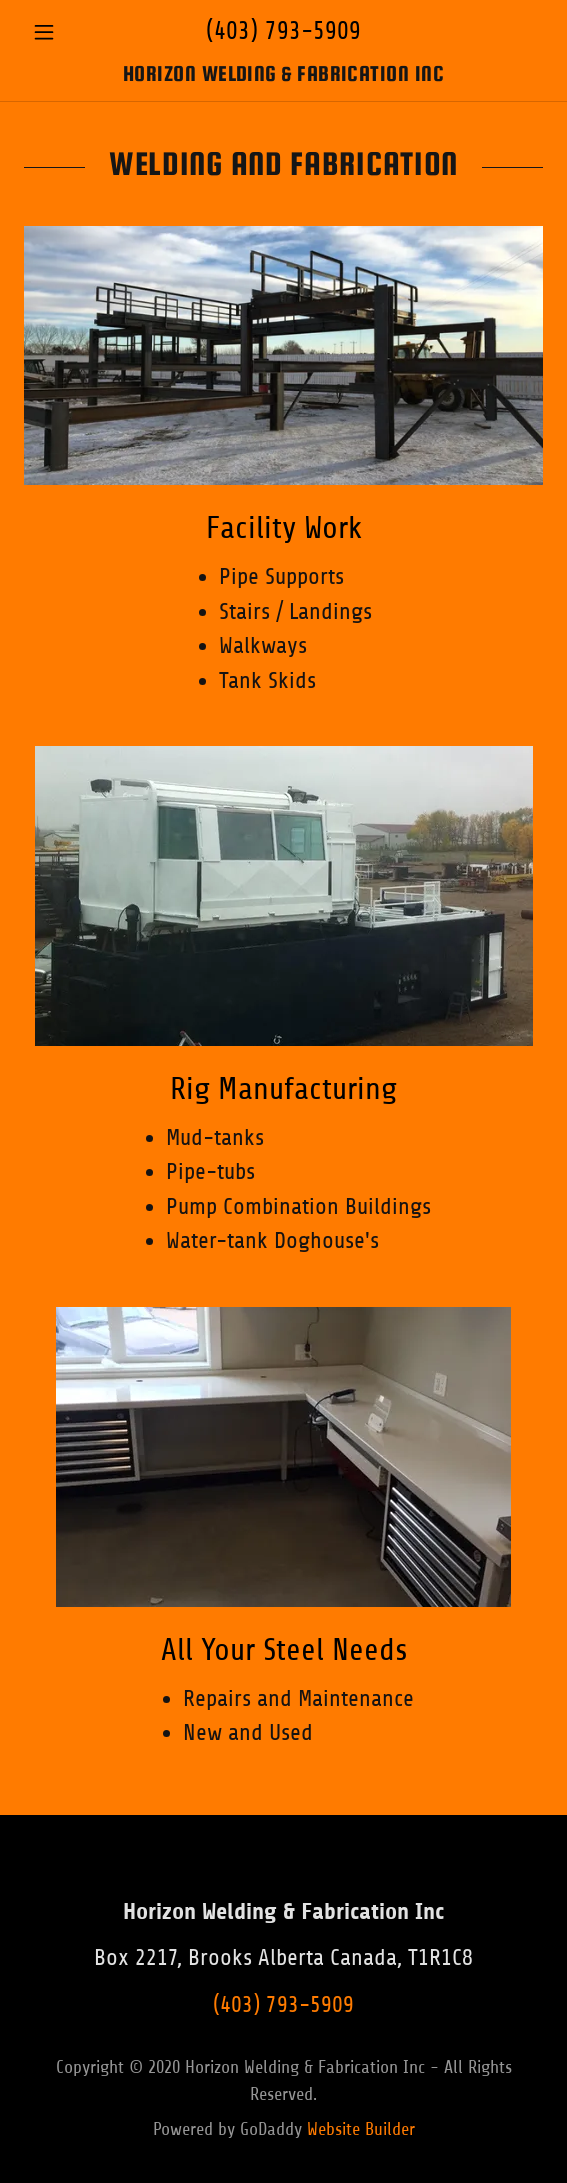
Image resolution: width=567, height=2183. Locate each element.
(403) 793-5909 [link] (283, 31)
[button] (63, 32)
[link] (283, 74)
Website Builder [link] (361, 2129)
